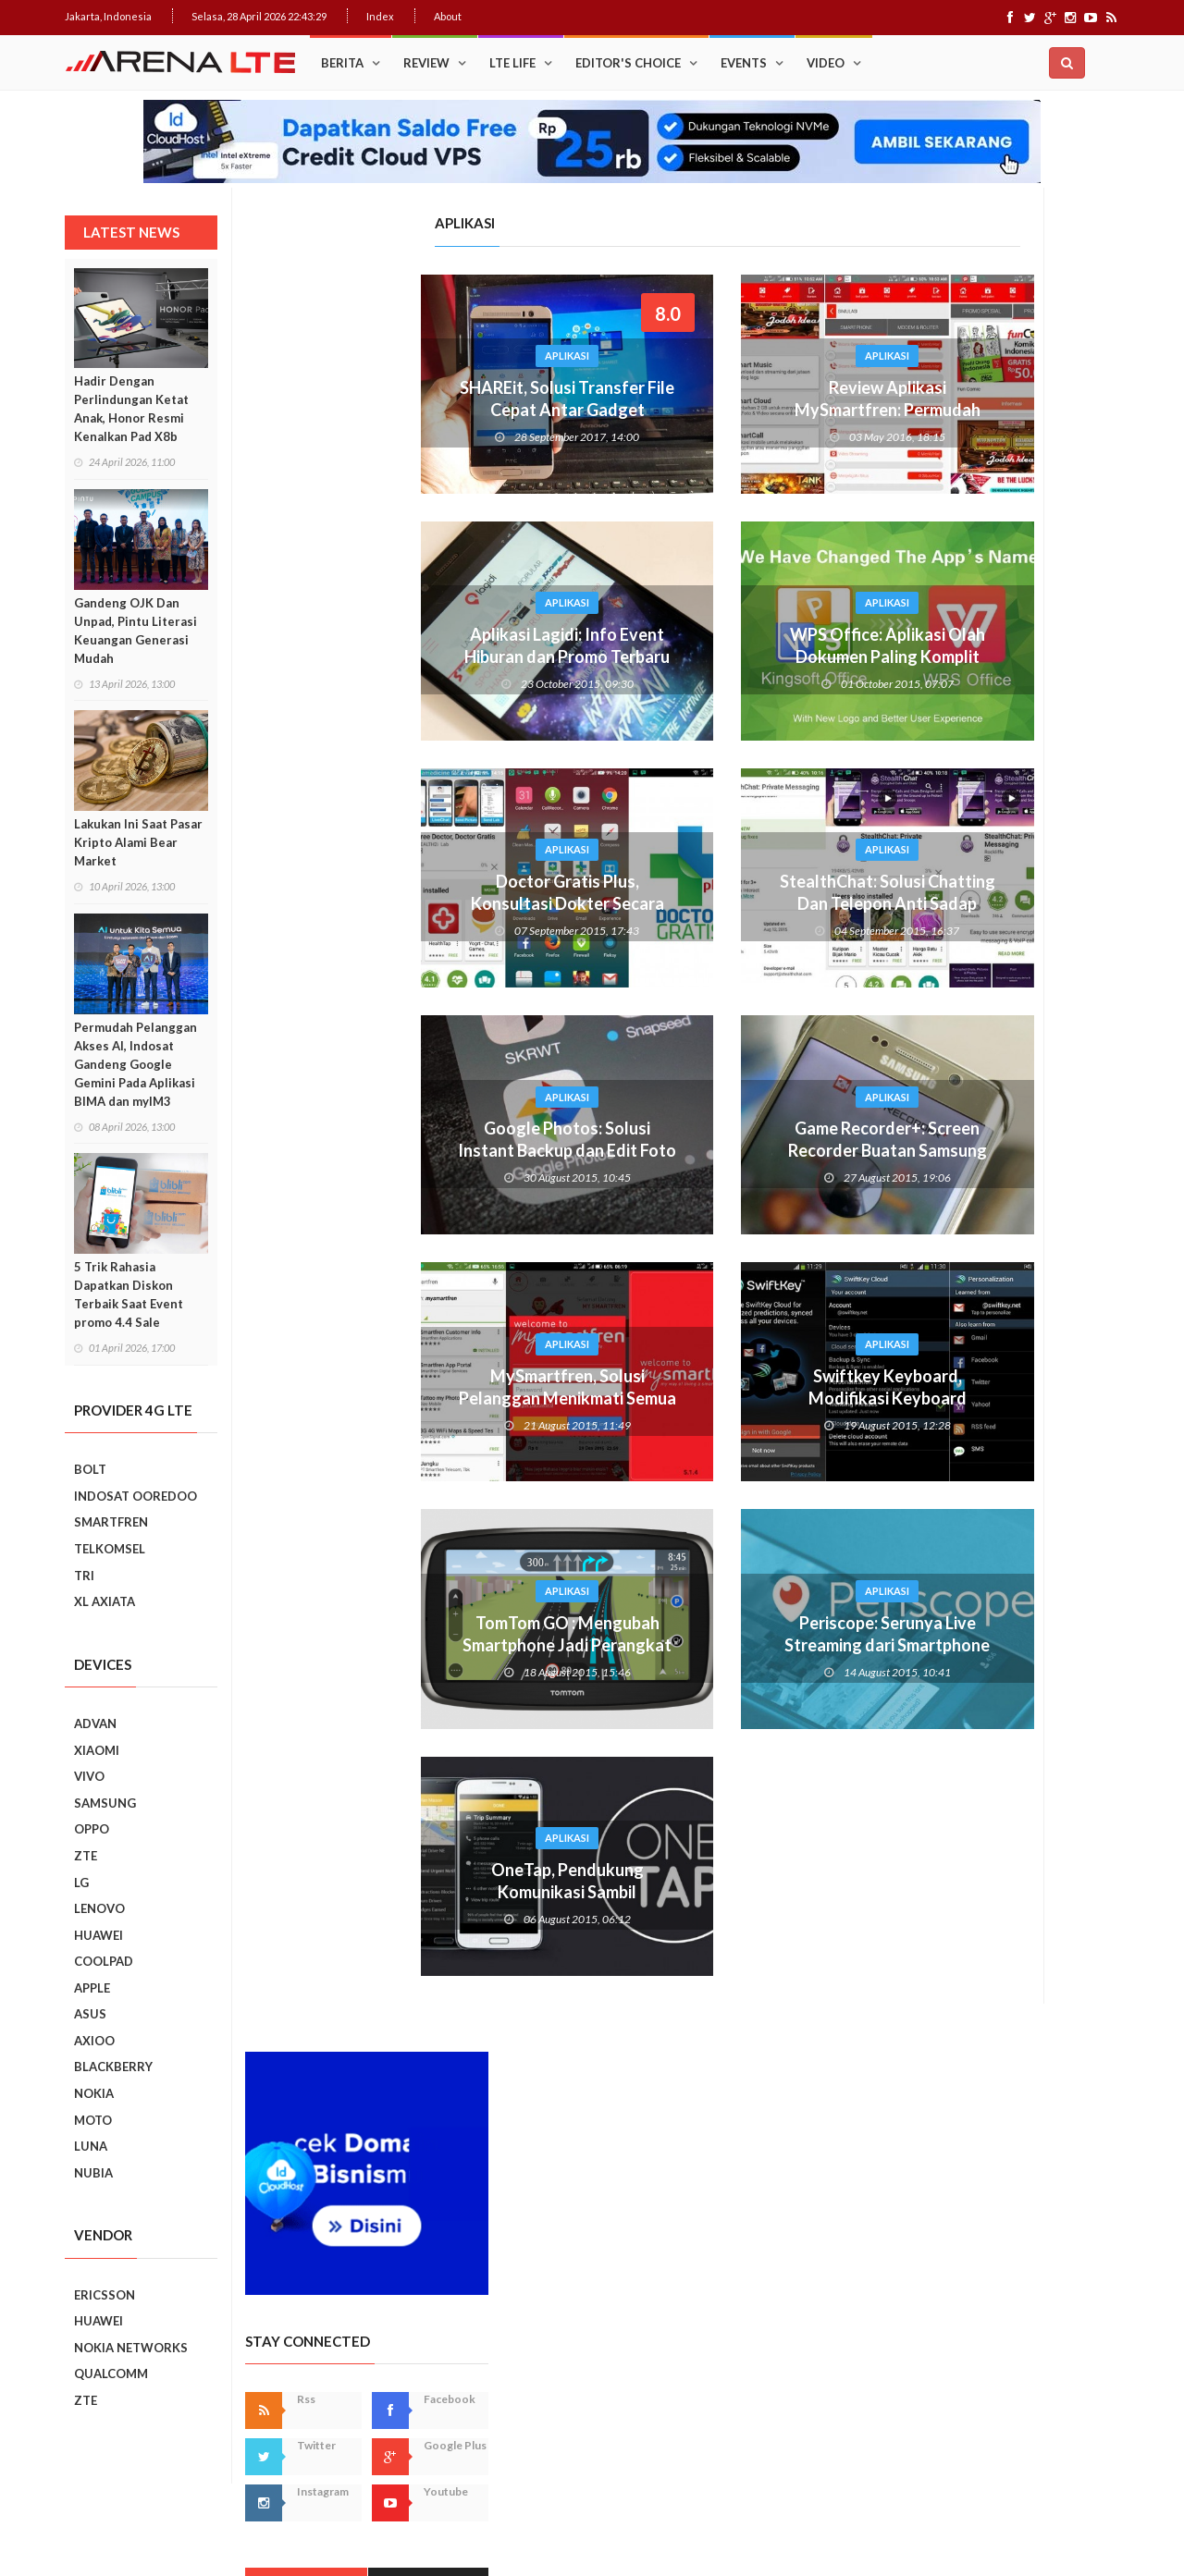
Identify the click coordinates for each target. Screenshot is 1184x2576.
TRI (84, 1575)
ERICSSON (104, 2295)
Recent (1059, 757)
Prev (891, 1372)
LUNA (90, 2146)
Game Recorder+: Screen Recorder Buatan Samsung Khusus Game (707, 1150)
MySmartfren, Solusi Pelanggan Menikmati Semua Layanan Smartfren (387, 1398)
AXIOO (94, 2040)
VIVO (89, 1776)
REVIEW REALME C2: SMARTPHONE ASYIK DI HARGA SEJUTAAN (1031, 1674)
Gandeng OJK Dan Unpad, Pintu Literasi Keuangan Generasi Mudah (135, 630)
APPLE (92, 1988)
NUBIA (93, 2172)
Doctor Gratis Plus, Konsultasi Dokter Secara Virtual (387, 903)
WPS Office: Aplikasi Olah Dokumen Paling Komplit (707, 645)
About (448, 16)
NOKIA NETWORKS (131, 2347)
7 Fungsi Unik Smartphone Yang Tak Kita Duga (1038, 1833)
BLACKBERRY (113, 2066)
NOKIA (94, 2093)
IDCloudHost (554, 2529)
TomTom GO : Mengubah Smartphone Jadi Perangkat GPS (386, 1645)
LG (81, 1882)
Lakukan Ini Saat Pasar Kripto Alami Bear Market (138, 842)
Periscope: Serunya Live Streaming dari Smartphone (706, 1634)
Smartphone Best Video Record (998, 1359)
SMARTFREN (111, 1522)
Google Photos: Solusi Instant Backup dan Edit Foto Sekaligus (387, 1150)
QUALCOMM (111, 2373)
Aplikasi (386, 356)
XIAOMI (96, 1750)
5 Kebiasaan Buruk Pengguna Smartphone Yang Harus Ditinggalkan (1032, 2011)
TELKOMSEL (109, 1548)
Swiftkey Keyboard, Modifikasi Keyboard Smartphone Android (707, 1398)
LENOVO (99, 1908)
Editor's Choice (628, 62)
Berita (342, 62)
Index (380, 16)
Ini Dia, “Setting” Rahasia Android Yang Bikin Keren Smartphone (1030, 1140)
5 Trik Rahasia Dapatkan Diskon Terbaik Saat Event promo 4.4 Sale (128, 1294)
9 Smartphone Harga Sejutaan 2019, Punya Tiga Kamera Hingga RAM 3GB (1038, 2095)
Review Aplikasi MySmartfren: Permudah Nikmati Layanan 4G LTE (707, 409)
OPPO (91, 1829)
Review (426, 62)
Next (1106, 1372)
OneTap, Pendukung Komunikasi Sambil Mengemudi (387, 1891)
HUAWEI (98, 1935)
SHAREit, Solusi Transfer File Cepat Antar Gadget (386, 398)
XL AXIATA (104, 1601)
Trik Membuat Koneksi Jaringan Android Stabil (1024, 805)
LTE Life (512, 62)
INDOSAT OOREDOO (135, 1496)
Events (744, 62)
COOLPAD (103, 1961)
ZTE (85, 1855)
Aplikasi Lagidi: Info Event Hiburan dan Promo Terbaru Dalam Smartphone (386, 656)
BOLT (90, 1469)
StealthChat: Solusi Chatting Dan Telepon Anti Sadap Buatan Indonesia (707, 903)
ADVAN (95, 1723)
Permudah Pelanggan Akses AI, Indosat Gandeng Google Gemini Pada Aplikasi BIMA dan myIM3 (135, 1064)
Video (826, 62)
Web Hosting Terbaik (463, 2529)
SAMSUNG (105, 1803)
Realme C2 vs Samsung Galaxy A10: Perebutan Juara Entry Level (1027, 1590)
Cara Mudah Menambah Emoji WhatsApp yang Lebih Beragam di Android (1031, 977)
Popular (937, 757)
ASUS (90, 2013)
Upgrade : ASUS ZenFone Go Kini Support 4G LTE (1029, 886)
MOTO (93, 2120)
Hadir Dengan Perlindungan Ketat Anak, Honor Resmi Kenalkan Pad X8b (131, 409)
